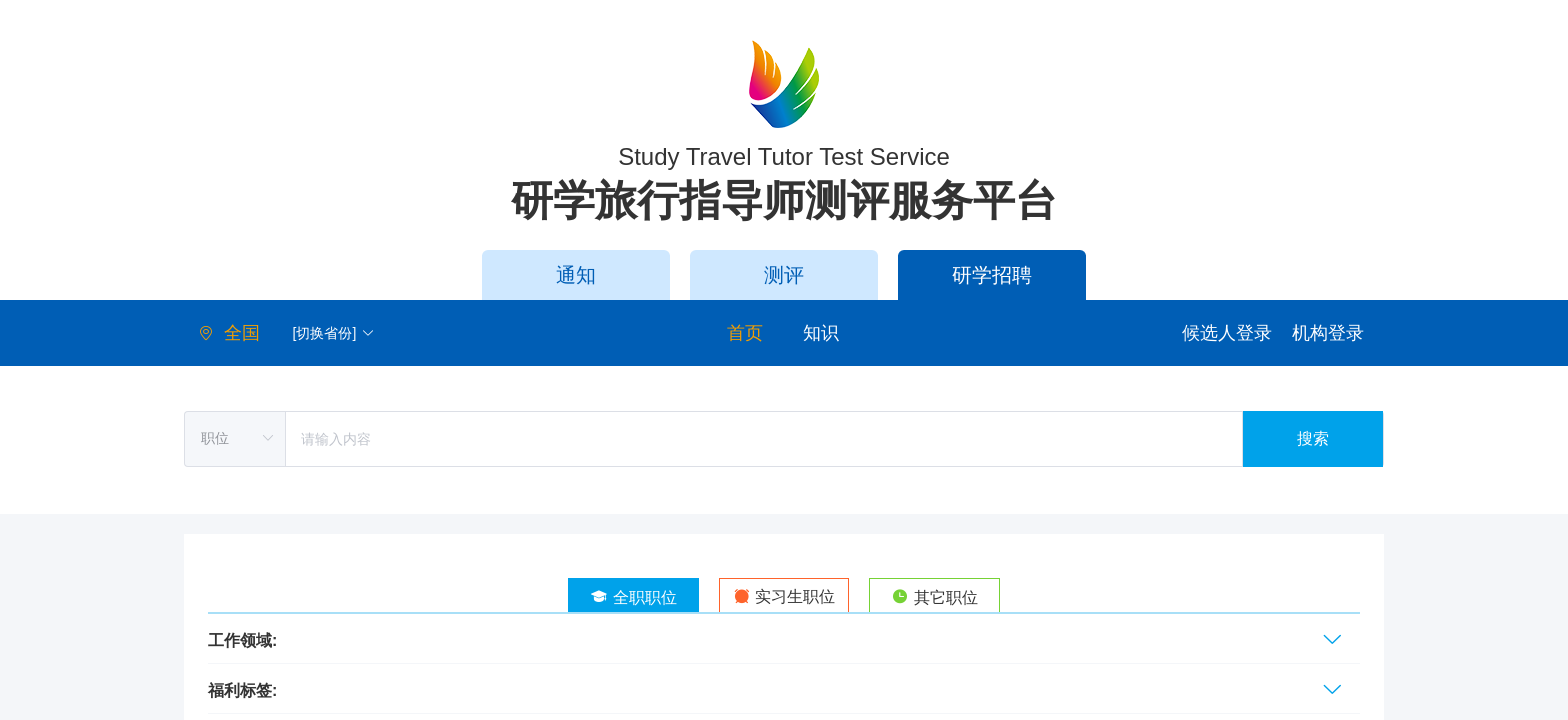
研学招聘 (992, 275)
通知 (576, 275)
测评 (784, 275)
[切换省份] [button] (334, 333)
